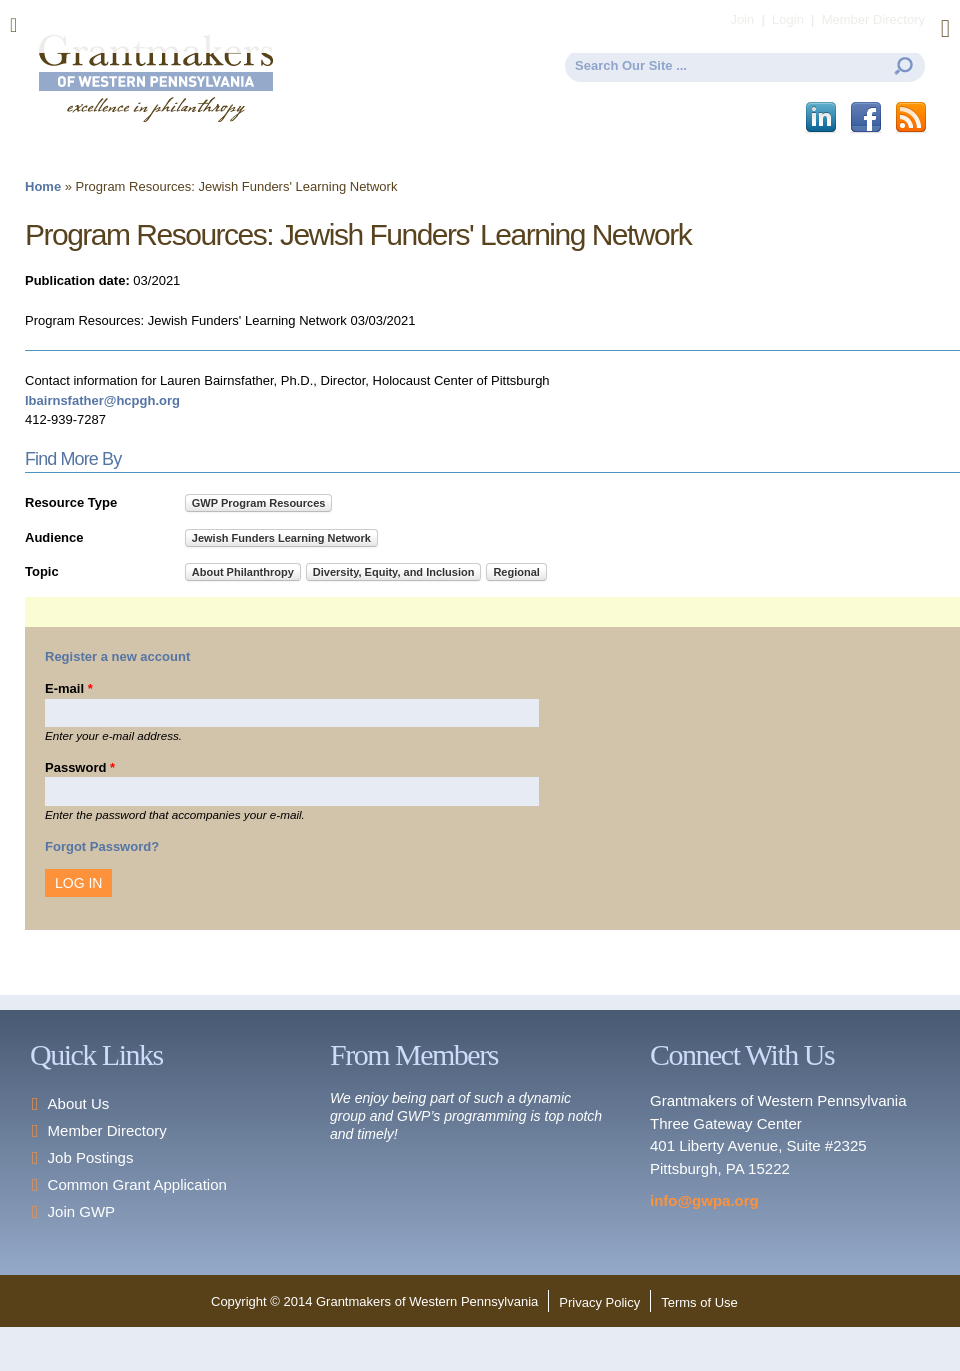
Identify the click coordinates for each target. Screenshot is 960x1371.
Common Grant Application (137, 1184)
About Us (79, 1103)
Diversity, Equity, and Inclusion (394, 572)
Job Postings (91, 1157)
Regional (516, 572)
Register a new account (117, 656)
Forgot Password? (102, 846)
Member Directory (107, 1130)
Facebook (867, 118)
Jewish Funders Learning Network (281, 538)
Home (43, 186)
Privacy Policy (599, 1302)
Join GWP (82, 1211)
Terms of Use (699, 1302)
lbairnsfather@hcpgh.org (102, 400)
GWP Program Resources (259, 503)
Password (80, 767)
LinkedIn (822, 118)
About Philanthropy (243, 572)
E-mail (69, 688)
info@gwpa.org (704, 1200)
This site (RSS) (912, 118)
